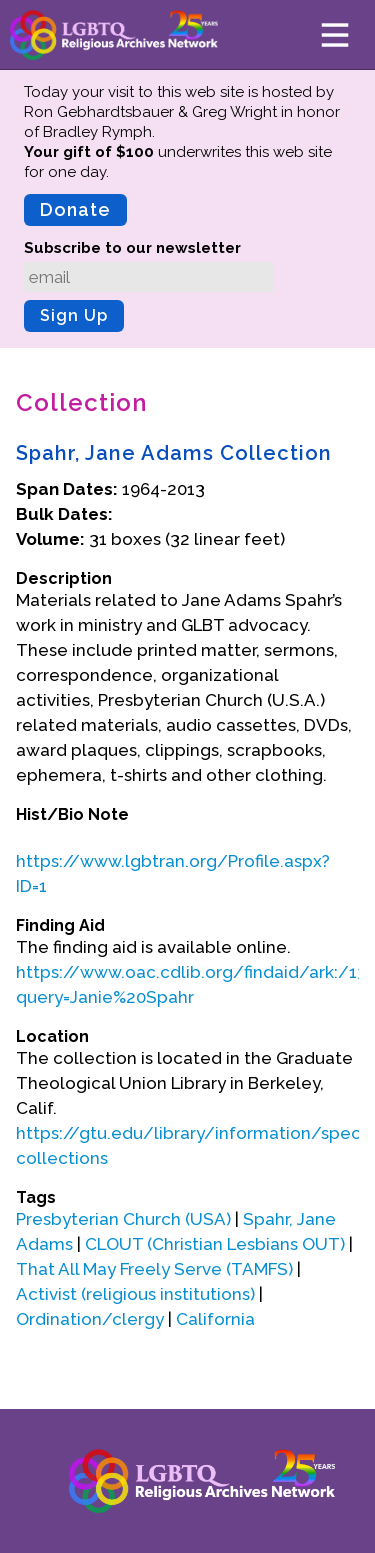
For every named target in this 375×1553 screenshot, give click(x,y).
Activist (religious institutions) (135, 1294)
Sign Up (74, 315)
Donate (75, 209)
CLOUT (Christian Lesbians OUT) (215, 1244)
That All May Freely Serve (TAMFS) (154, 1269)
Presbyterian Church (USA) (123, 1219)
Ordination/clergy (90, 1319)
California (215, 1319)
